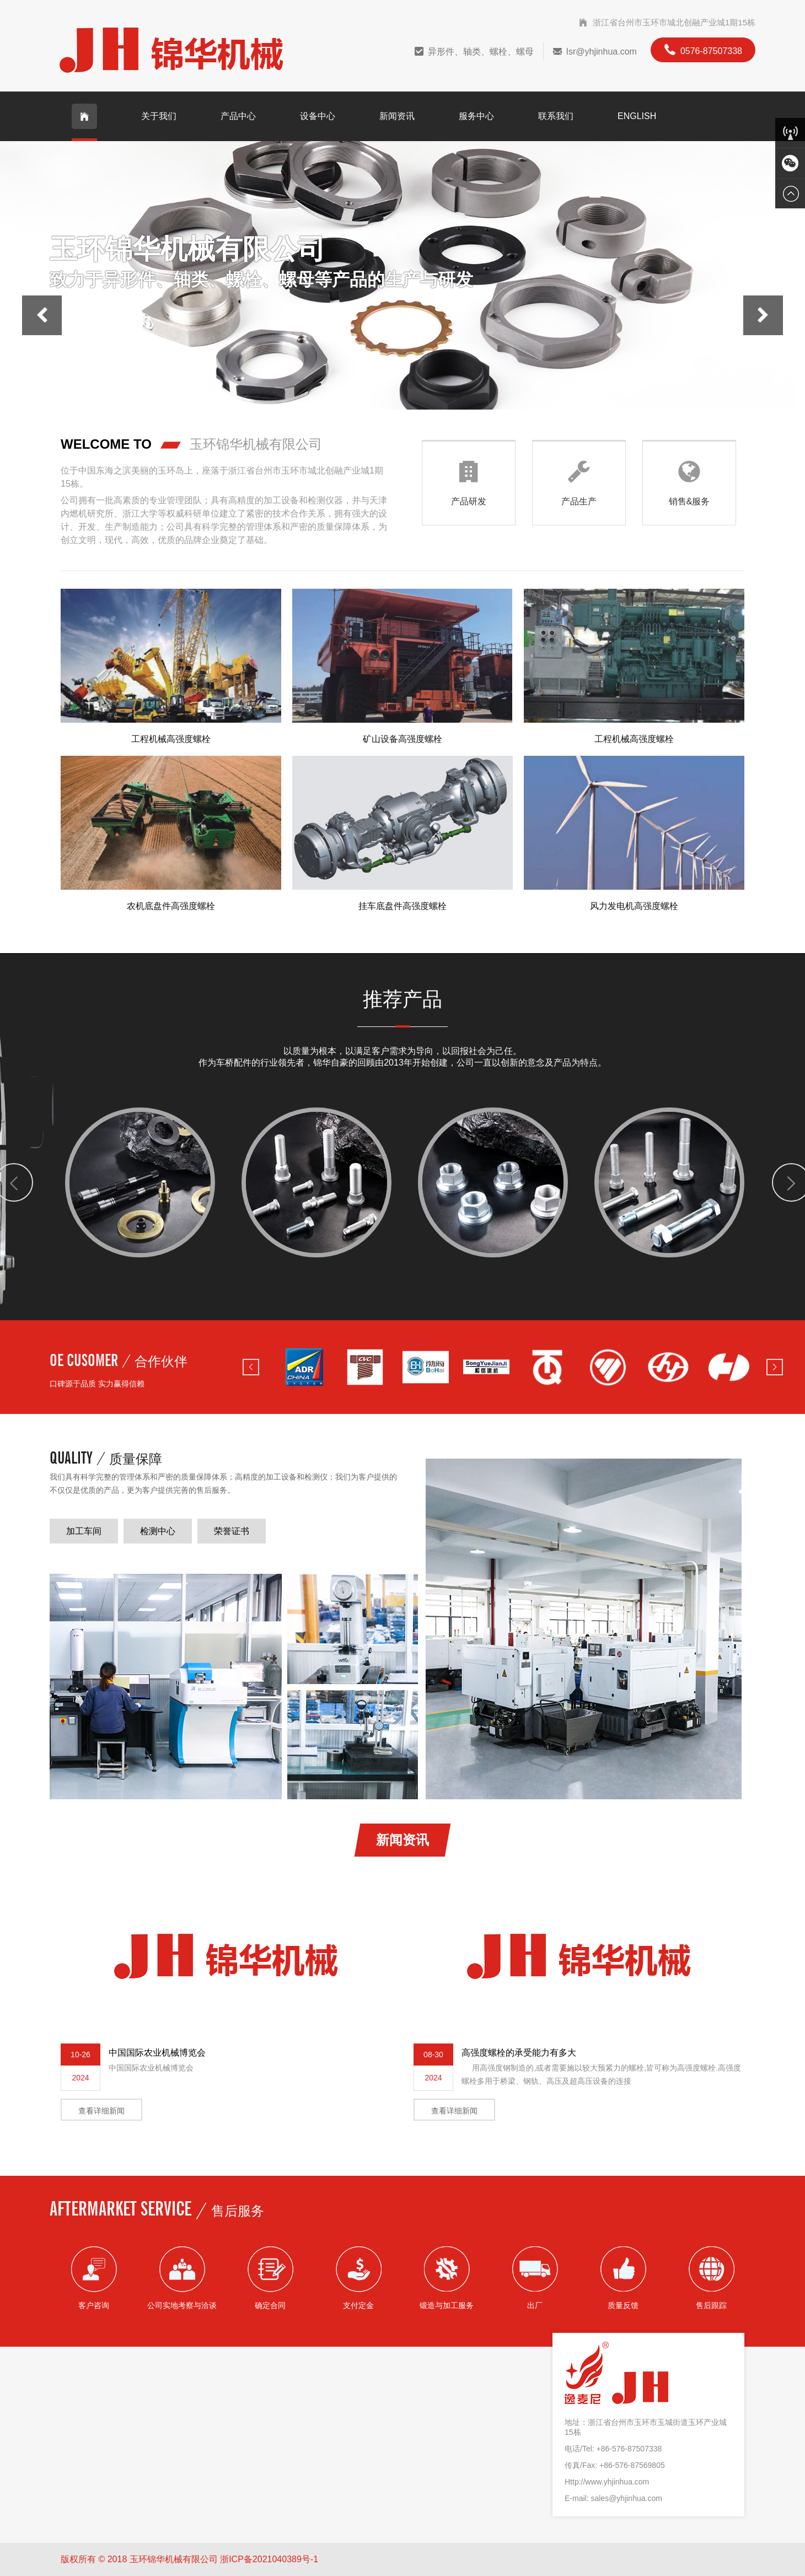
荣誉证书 (231, 1531)
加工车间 (83, 1531)
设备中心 (317, 116)
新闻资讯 (397, 116)
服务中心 (476, 116)
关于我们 (158, 116)
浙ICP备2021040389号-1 (269, 2559)
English (637, 116)
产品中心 (238, 116)
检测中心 (157, 1531)
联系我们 (555, 116)
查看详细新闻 (101, 2110)
